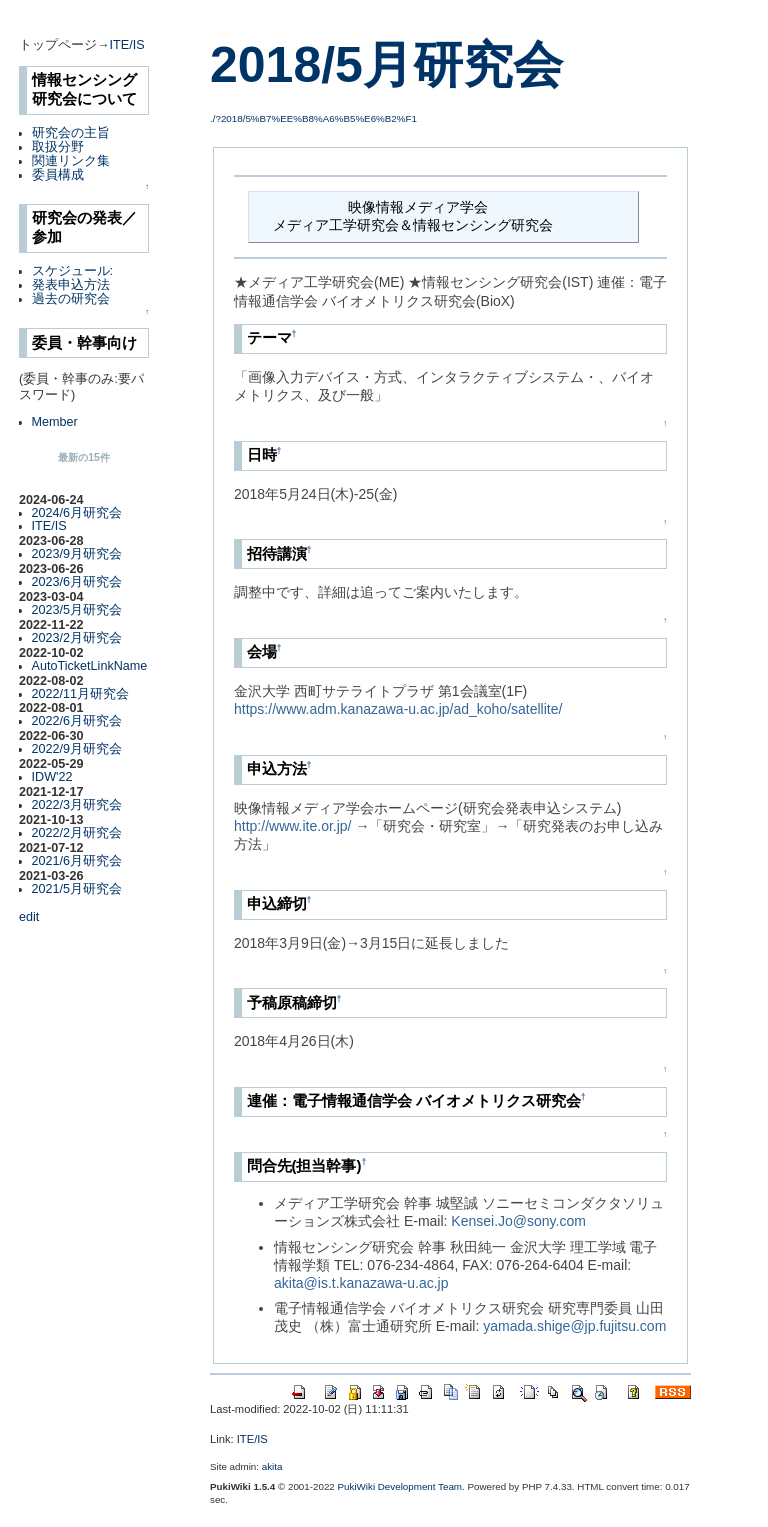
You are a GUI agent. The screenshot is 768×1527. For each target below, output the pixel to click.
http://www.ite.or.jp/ (293, 826)
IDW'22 (52, 777)
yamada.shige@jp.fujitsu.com (574, 1326)
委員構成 (58, 175)
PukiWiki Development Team (400, 1486)
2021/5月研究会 (77, 889)
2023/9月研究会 (77, 554)
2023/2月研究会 (77, 638)
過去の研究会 (71, 299)
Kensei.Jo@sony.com (518, 1221)
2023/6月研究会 (77, 582)
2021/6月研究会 (77, 861)
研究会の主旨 (71, 133)
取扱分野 (58, 147)
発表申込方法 (71, 285)
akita (272, 1466)
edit (29, 917)
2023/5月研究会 (77, 610)
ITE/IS (127, 45)
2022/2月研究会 (77, 833)
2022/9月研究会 (77, 749)
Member (55, 422)
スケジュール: (73, 271)
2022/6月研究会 (77, 721)
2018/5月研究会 (386, 65)
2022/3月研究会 (77, 805)
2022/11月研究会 (81, 694)
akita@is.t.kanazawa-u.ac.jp (361, 1283)
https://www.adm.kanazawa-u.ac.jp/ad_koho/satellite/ (398, 709)
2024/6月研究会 (77, 513)
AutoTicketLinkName (90, 666)
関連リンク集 (71, 161)
